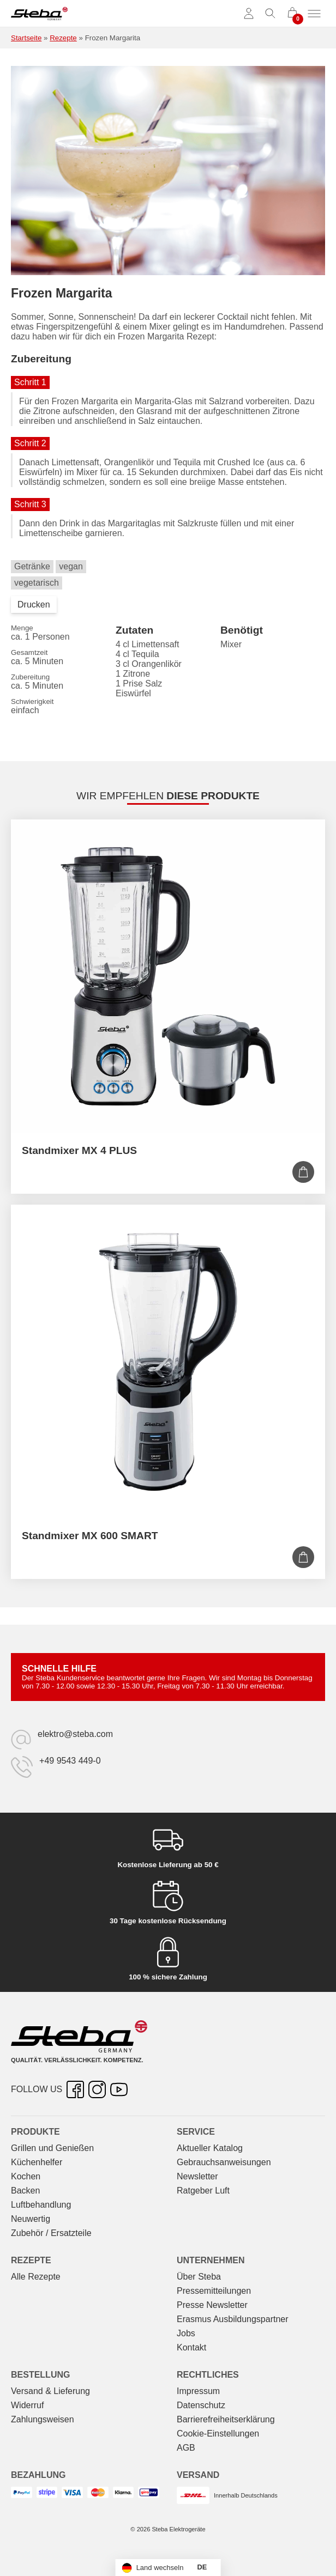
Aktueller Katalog (210, 2148)
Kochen (25, 2176)
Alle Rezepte (36, 2276)
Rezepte (63, 38)
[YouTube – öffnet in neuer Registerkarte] (119, 2089)
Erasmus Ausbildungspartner (233, 2319)
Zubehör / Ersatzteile (51, 2233)
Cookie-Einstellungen (218, 2433)
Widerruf (27, 2405)
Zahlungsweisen (42, 2419)
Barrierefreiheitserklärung (226, 2419)
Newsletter (197, 2176)
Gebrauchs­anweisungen (224, 2162)
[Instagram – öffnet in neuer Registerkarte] (97, 2089)
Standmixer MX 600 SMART (90, 1535)
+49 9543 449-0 (70, 1760)
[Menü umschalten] (314, 14)
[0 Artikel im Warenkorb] (292, 14)
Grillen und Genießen (52, 2148)
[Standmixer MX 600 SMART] (168, 1361)
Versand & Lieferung (50, 2391)
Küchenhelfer (36, 2162)
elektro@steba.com (75, 1734)
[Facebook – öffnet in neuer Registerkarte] (75, 2089)
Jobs (186, 2333)
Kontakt (191, 2347)
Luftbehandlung (41, 2204)
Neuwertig (30, 2218)
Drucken (33, 604)
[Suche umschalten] (270, 14)
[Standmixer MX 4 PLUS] (168, 976)
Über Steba (199, 2276)
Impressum (198, 2391)
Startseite (26, 38)
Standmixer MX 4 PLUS (79, 1150)
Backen (25, 2190)
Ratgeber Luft (203, 2190)
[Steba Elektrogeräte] (39, 13)
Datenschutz (201, 2405)
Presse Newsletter (212, 2305)
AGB (186, 2447)
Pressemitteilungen (214, 2290)
